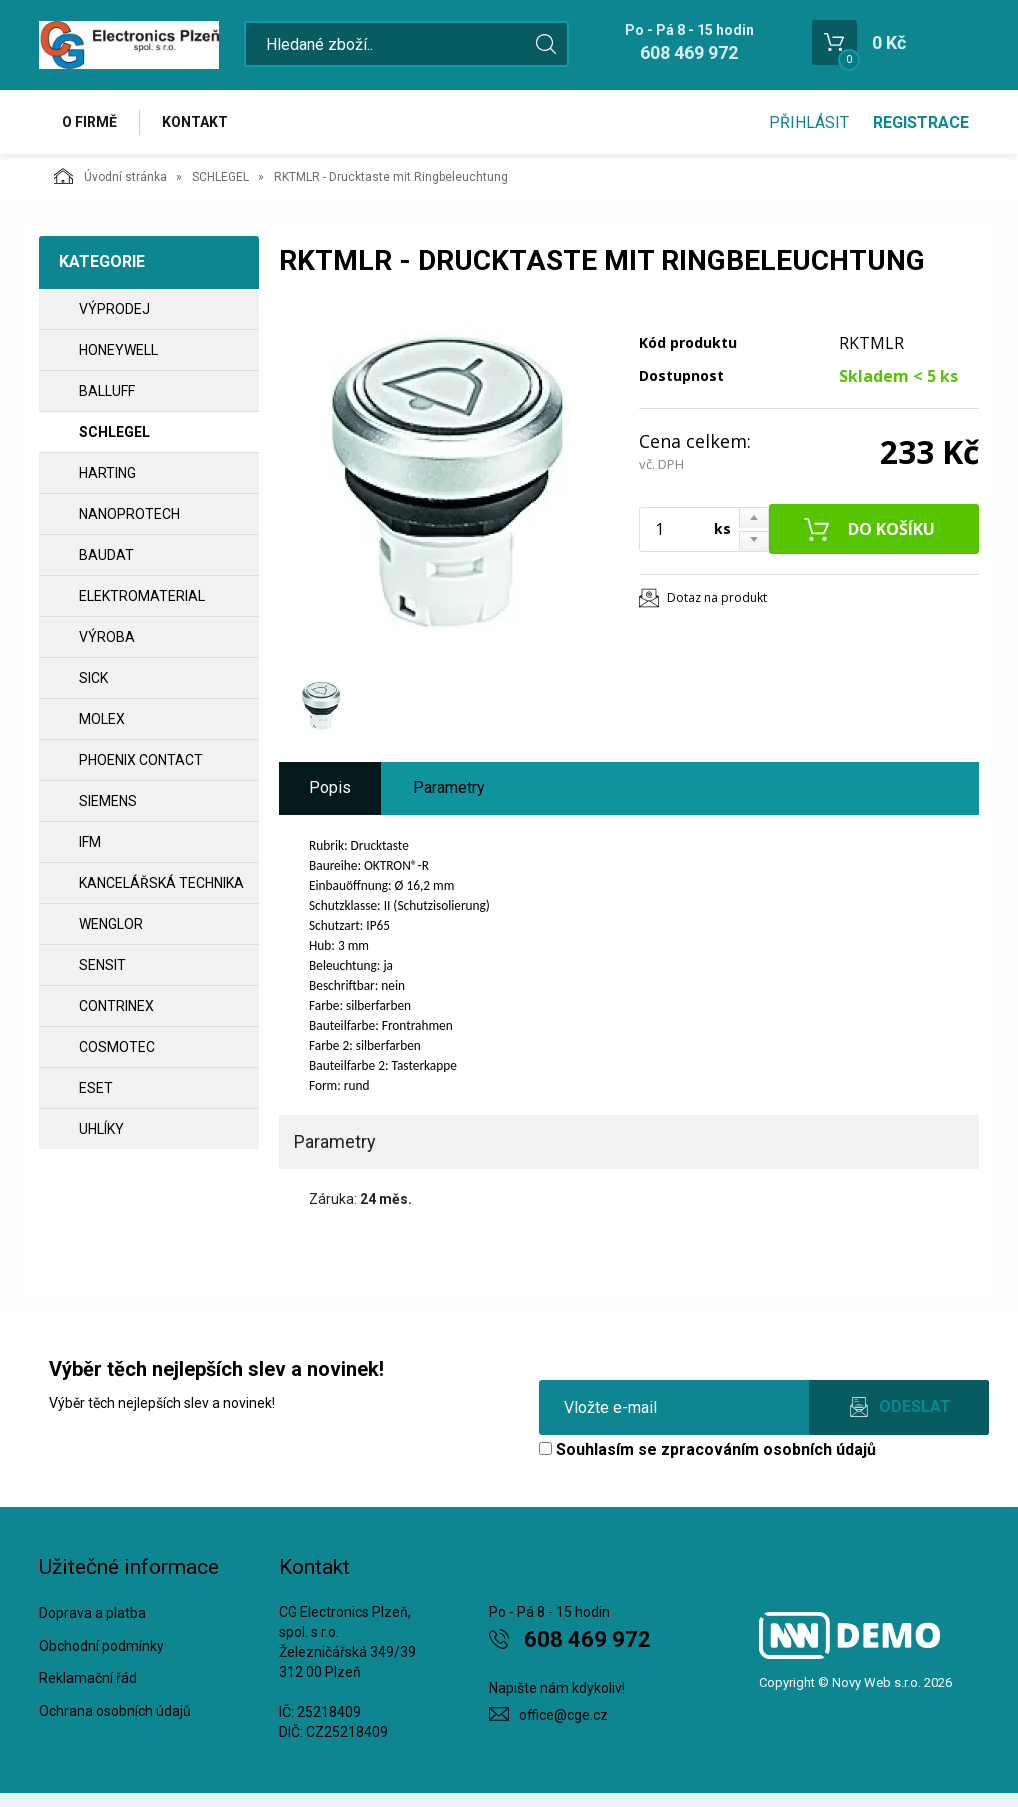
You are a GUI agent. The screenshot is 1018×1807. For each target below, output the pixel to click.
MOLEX (102, 719)
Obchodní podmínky (101, 1646)
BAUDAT (106, 555)
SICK (93, 678)
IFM (90, 842)
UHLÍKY (101, 1129)
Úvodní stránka (110, 176)
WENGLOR (111, 924)
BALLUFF (107, 391)
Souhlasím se (707, 1449)
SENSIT (102, 965)
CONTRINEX (116, 1006)
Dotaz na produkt (717, 597)
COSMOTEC (117, 1047)
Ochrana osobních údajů (115, 1711)
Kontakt (195, 122)
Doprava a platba (92, 1613)
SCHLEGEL (220, 177)
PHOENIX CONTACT (141, 760)
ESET (96, 1088)
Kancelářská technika (161, 883)
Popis (330, 787)
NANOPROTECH (129, 514)
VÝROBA (107, 637)
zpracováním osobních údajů (768, 1449)
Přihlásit (809, 122)
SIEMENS (108, 801)
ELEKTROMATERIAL (142, 596)
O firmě (89, 122)
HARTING (107, 473)
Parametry (449, 787)
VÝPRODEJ (114, 309)
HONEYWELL (118, 350)
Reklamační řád (88, 1678)
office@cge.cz (563, 1715)
